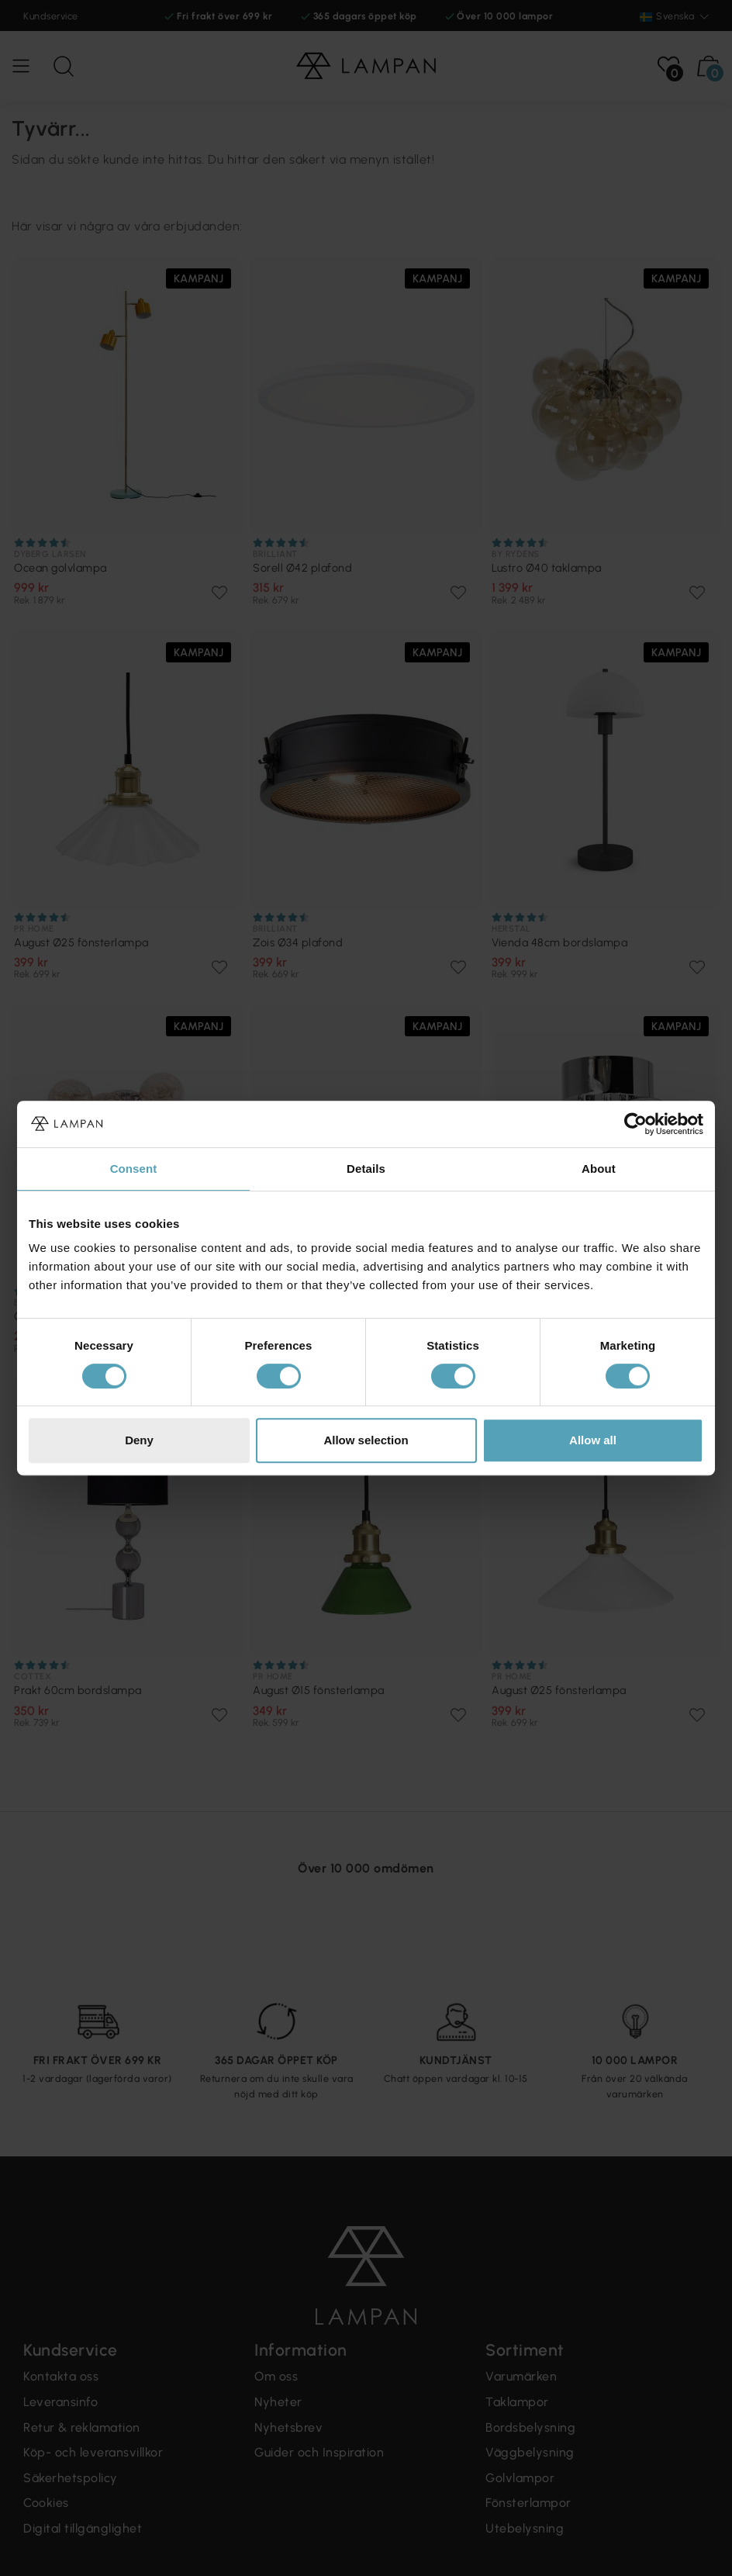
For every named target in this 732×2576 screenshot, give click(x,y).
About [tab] (599, 1168)
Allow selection (365, 1440)
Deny (139, 1440)
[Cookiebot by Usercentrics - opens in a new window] (635, 1124)
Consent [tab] (133, 1168)
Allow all (592, 1440)
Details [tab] (366, 1168)
